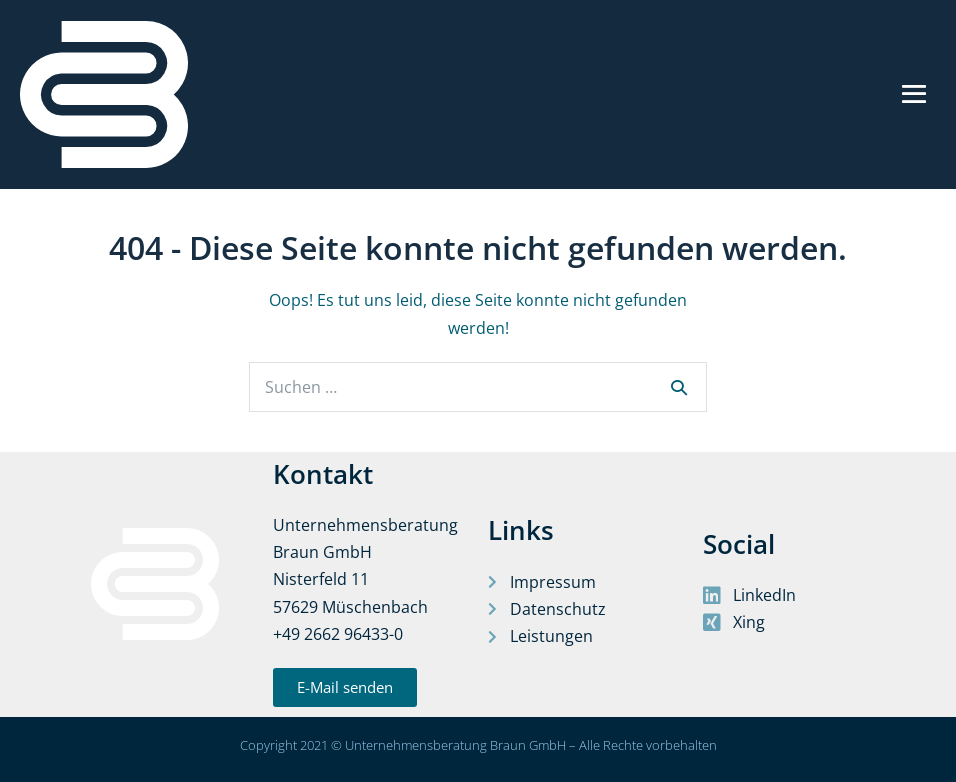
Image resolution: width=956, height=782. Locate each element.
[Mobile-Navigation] (914, 94)
